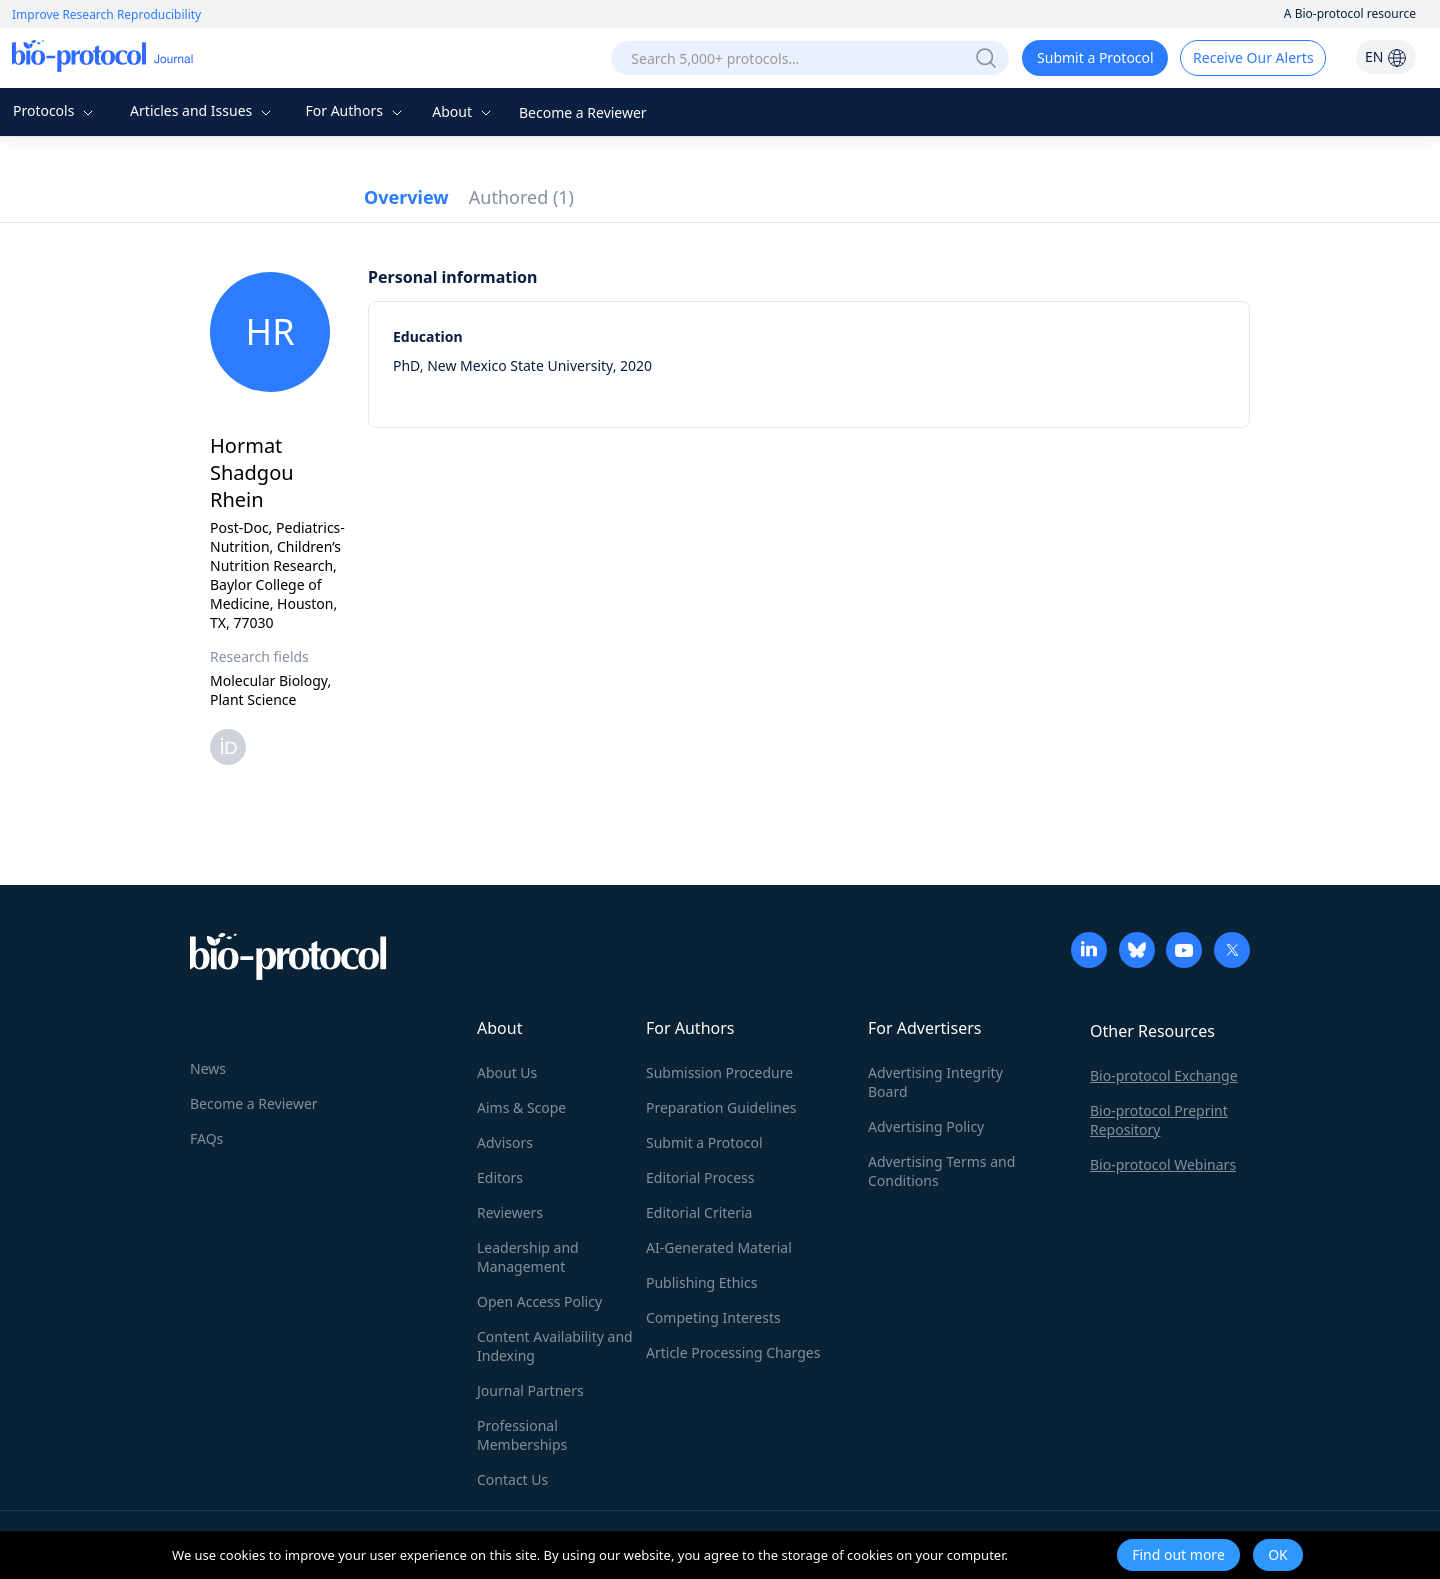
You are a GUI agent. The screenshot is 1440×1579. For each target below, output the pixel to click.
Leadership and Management (528, 1257)
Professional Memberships (522, 1435)
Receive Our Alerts (1253, 57)
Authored (521, 197)
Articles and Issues (203, 110)
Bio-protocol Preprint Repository (1159, 1120)
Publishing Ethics (701, 1282)
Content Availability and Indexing (555, 1346)
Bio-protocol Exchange (1164, 1075)
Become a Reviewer (583, 112)
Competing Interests (713, 1317)
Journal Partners (530, 1390)
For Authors (355, 110)
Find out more (1178, 1554)
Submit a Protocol (1095, 57)
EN (1386, 56)
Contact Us (512, 1479)
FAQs (206, 1138)
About (463, 111)
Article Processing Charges (733, 1352)
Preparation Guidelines (721, 1107)
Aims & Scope (521, 1107)
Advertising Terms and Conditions (941, 1171)
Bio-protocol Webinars (1163, 1164)
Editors (500, 1177)
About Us (507, 1072)
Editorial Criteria (699, 1212)
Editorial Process (700, 1177)
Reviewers (510, 1212)
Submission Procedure (719, 1072)
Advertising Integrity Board (935, 1082)
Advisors (505, 1142)
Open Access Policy (539, 1301)
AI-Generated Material (719, 1247)
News (208, 1068)
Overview (406, 197)
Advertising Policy (926, 1126)
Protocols (55, 110)
